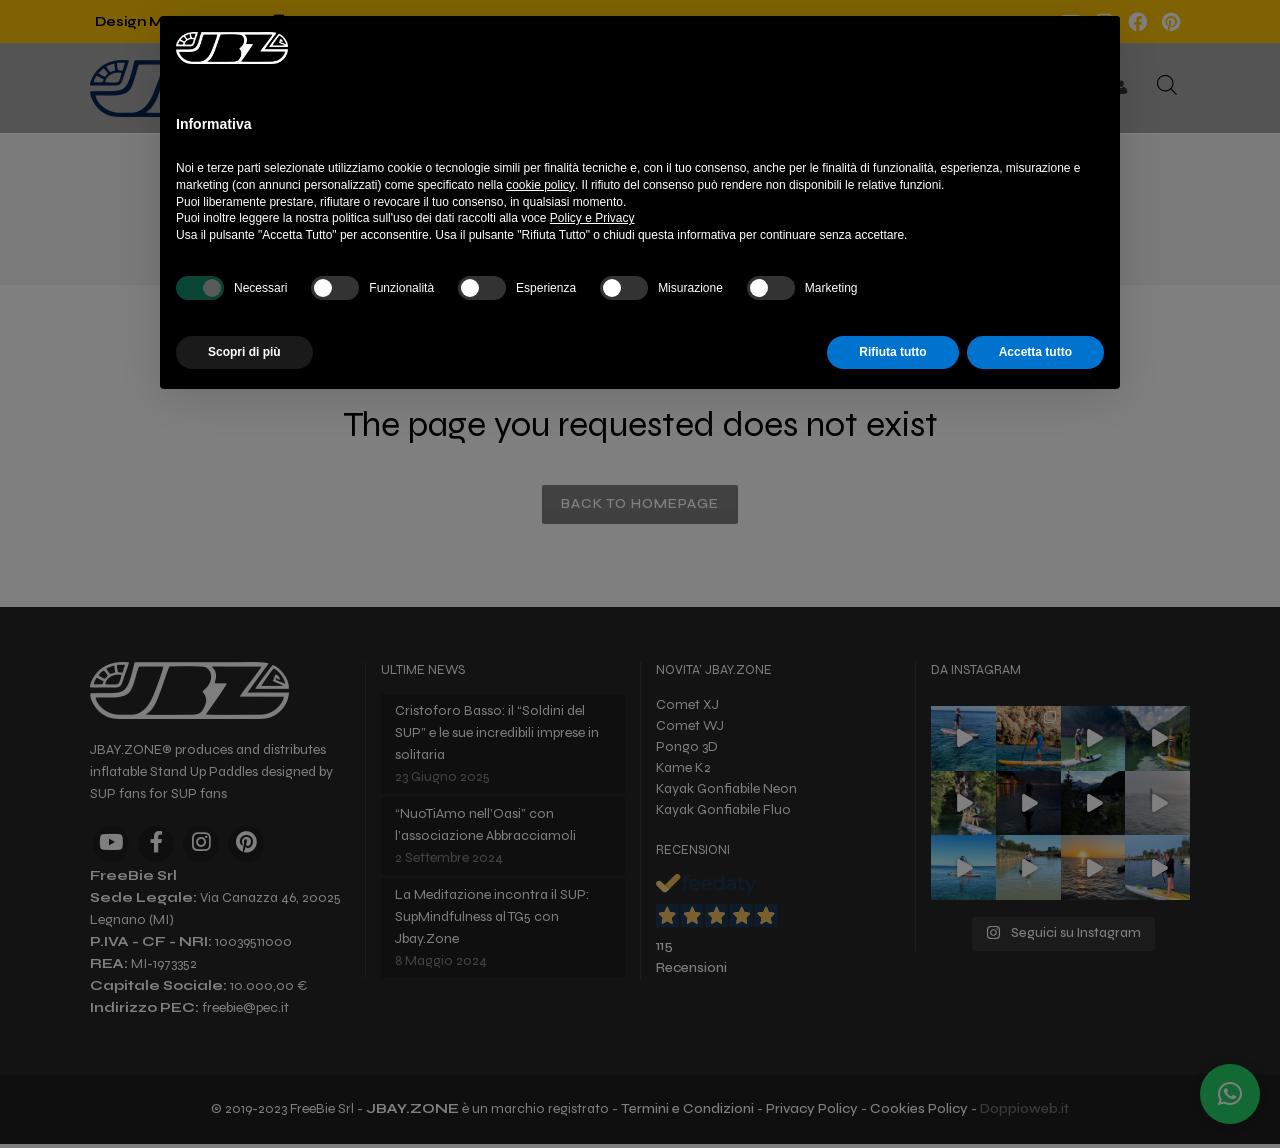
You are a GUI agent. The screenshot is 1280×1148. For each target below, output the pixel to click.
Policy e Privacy (592, 218)
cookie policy (540, 185)
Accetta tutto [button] (1035, 352)
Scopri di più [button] (244, 352)
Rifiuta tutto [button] (892, 352)
